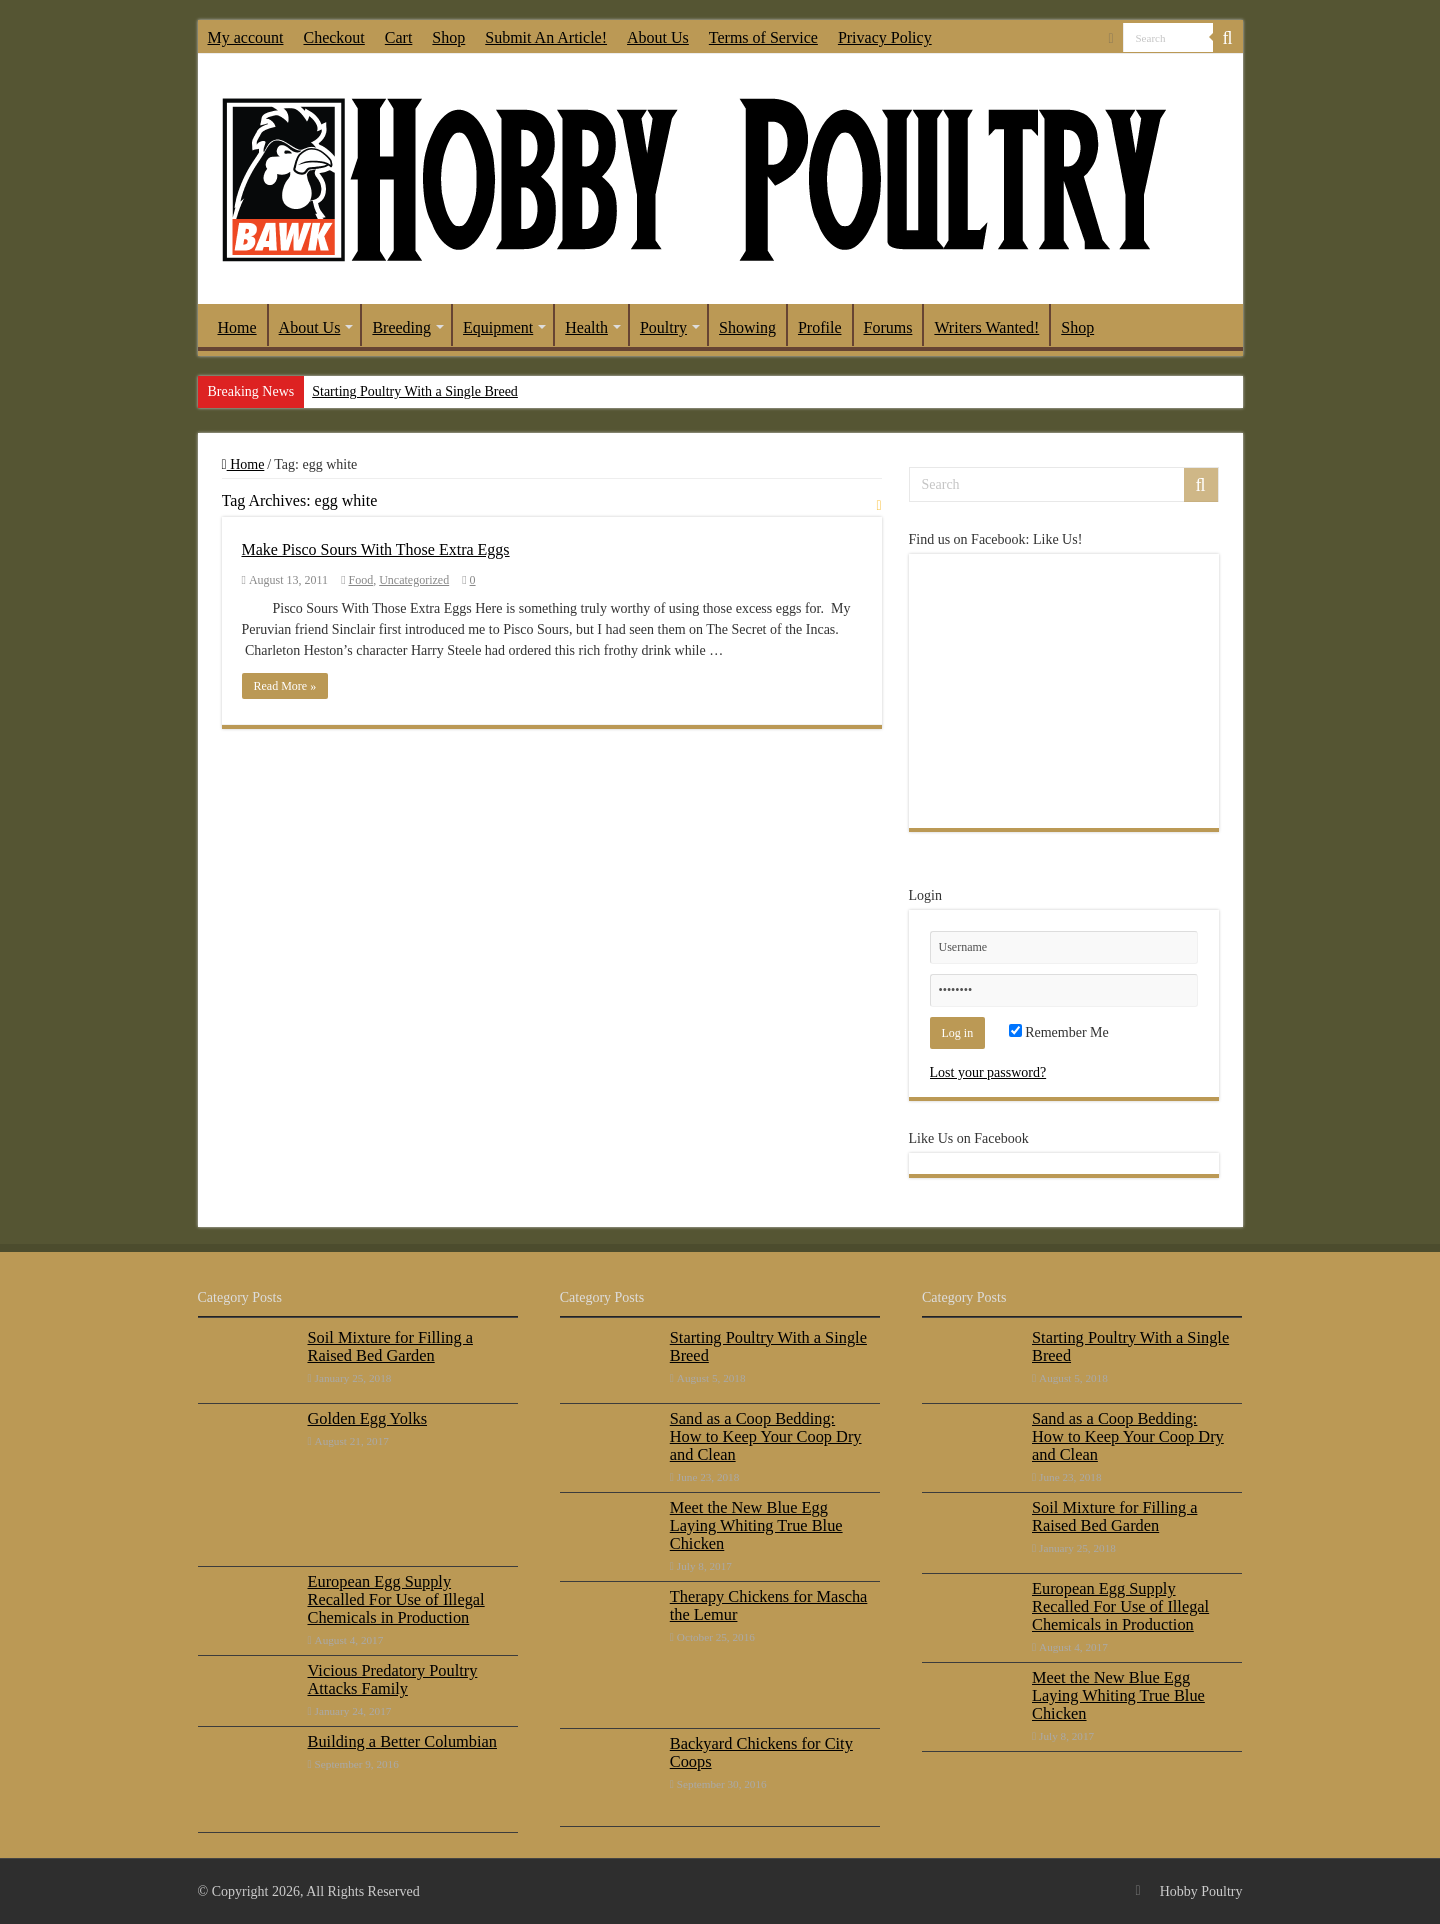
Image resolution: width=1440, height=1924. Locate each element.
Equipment (498, 327)
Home (237, 327)
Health (586, 327)
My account (246, 37)
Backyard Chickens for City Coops (761, 1752)
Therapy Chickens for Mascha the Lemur (769, 1605)
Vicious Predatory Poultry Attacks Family (393, 1679)
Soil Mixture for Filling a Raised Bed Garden (390, 1346)
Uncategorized (414, 580)
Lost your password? (988, 1072)
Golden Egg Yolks (368, 1418)
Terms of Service (763, 37)
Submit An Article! (546, 37)
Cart (399, 37)
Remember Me (1059, 1032)
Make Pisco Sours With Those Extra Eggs (376, 549)
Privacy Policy (885, 37)
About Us (658, 37)
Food (361, 580)
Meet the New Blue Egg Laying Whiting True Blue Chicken (756, 1525)
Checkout (333, 37)
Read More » (285, 686)
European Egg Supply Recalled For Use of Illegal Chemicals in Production (396, 1599)
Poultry (663, 327)
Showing (747, 327)
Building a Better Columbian (402, 1741)
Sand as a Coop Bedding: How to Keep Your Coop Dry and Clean (766, 1436)
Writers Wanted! (986, 327)
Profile (820, 327)
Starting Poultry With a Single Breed (415, 391)
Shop (448, 37)
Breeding (401, 327)
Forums (888, 327)
